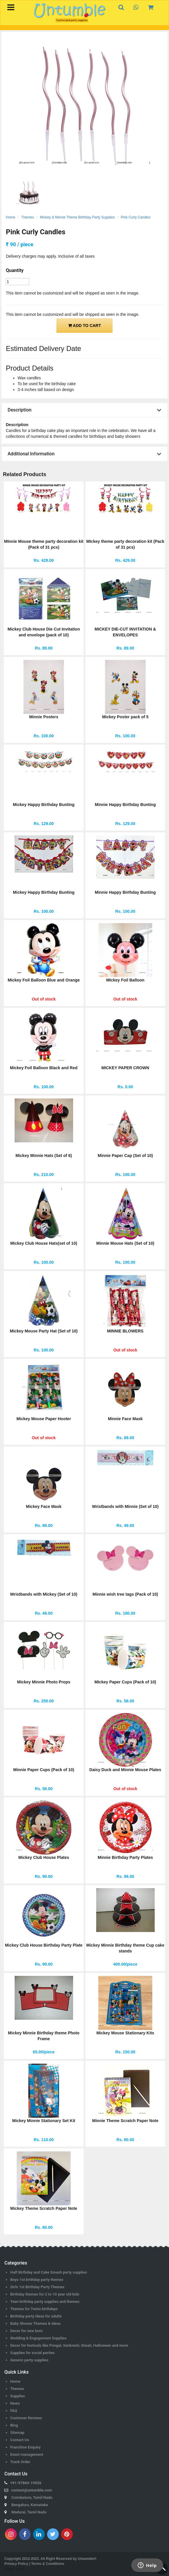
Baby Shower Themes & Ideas (35, 2323)
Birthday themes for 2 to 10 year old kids (44, 2294)
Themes (27, 217)
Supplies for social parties (32, 2353)
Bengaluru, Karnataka (29, 2505)
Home (10, 217)
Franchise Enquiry (25, 2447)
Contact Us (19, 2440)
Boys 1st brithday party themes (36, 2279)
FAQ (13, 2410)
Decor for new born (26, 2331)
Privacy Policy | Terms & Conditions (34, 2564)
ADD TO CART (84, 325)
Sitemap (17, 2432)
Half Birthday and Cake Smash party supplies (48, 2272)
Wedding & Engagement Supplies (38, 2338)
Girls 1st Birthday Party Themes (37, 2287)
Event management (26, 2454)
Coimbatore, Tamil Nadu (31, 2497)
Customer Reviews (26, 2418)
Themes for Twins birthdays (34, 2309)
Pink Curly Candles (136, 217)
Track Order (20, 2462)
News (15, 2403)
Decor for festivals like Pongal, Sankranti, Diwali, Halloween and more (69, 2345)
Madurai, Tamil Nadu (28, 2512)
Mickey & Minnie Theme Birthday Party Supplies (77, 217)
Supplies (17, 2396)
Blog (14, 2425)
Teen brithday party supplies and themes (45, 2301)
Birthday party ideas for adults (36, 2316)
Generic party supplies (29, 2360)
